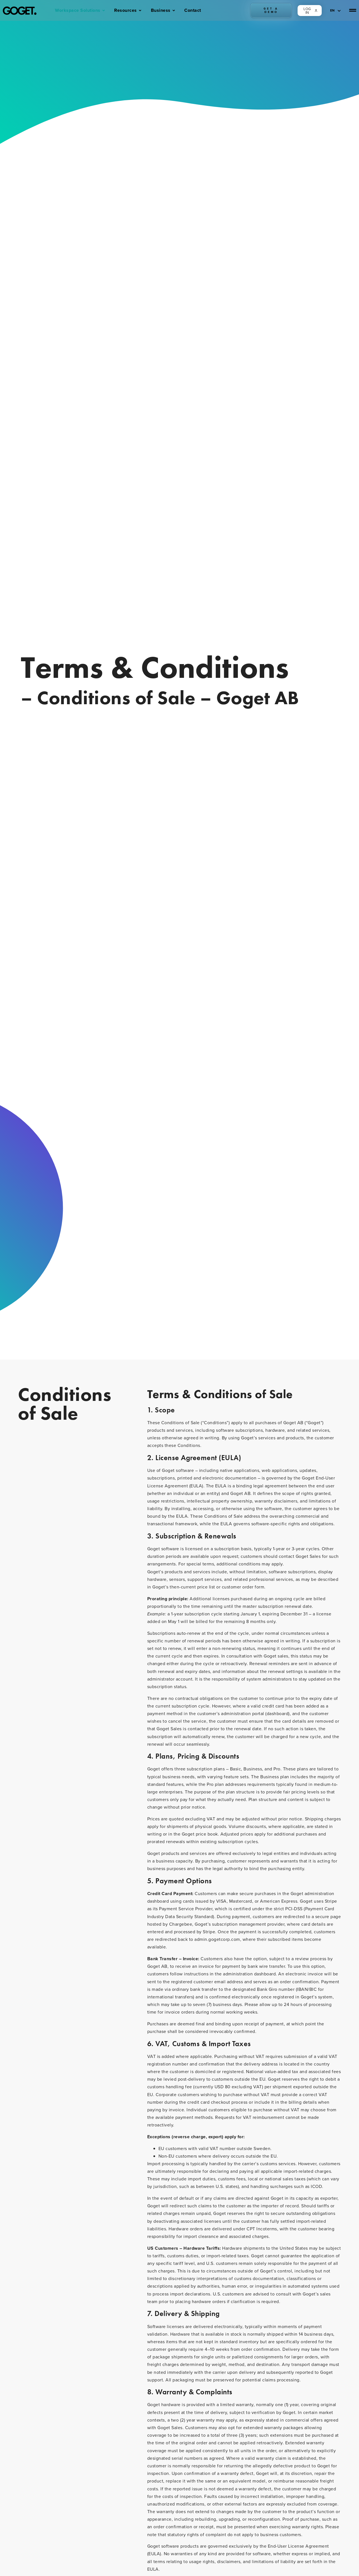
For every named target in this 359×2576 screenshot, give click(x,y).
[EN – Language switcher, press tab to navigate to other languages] (335, 10)
